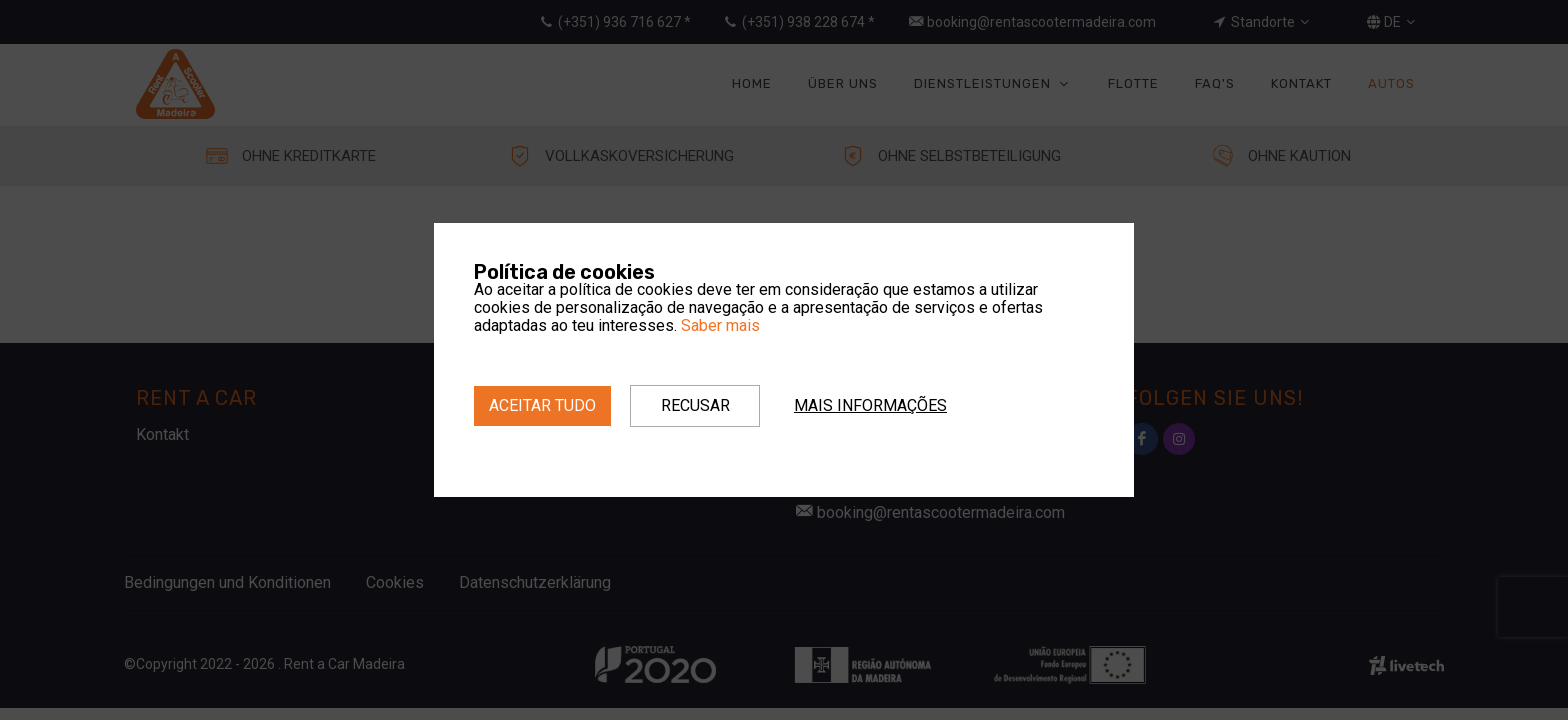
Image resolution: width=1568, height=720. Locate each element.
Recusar (695, 405)
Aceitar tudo (542, 405)
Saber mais (720, 325)
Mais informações (870, 405)
